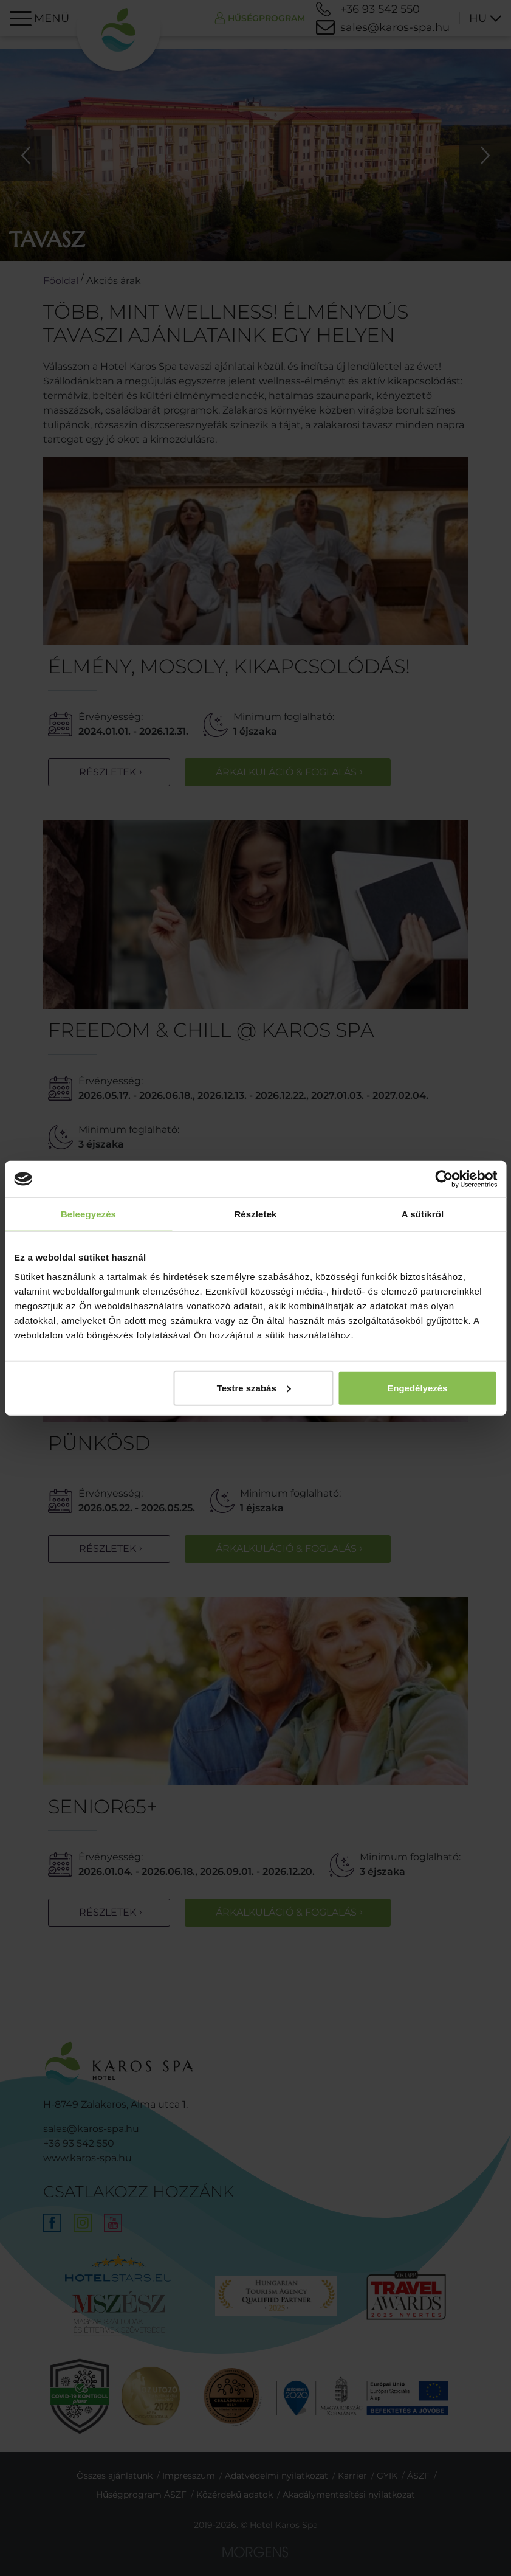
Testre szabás (254, 1387)
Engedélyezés (417, 1387)
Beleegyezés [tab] (88, 1214)
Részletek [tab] (255, 1214)
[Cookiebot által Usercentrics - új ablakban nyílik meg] (444, 1179)
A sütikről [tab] (423, 1214)
